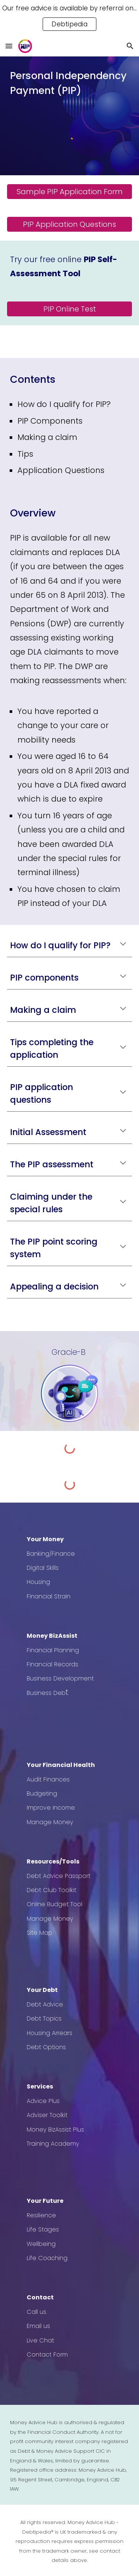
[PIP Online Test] (69, 309)
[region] (69, 18)
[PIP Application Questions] (69, 224)
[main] (69, 83)
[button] (9, 46)
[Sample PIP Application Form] (69, 192)
